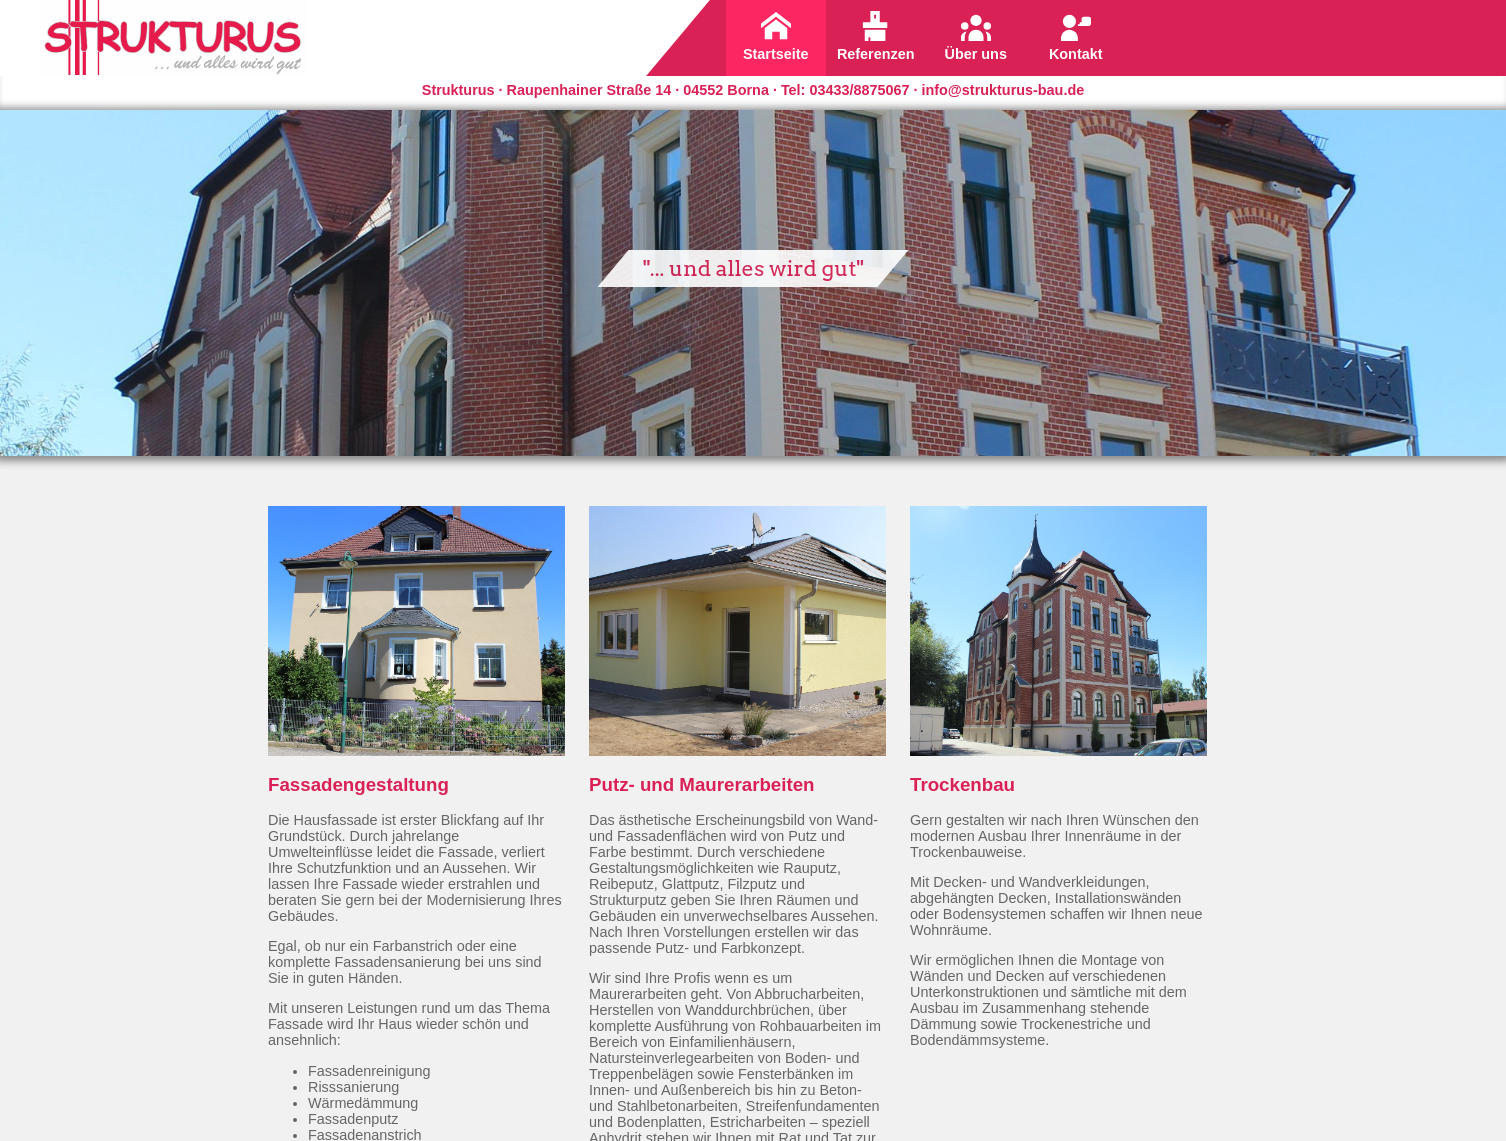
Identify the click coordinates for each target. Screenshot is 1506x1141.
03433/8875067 (859, 90)
